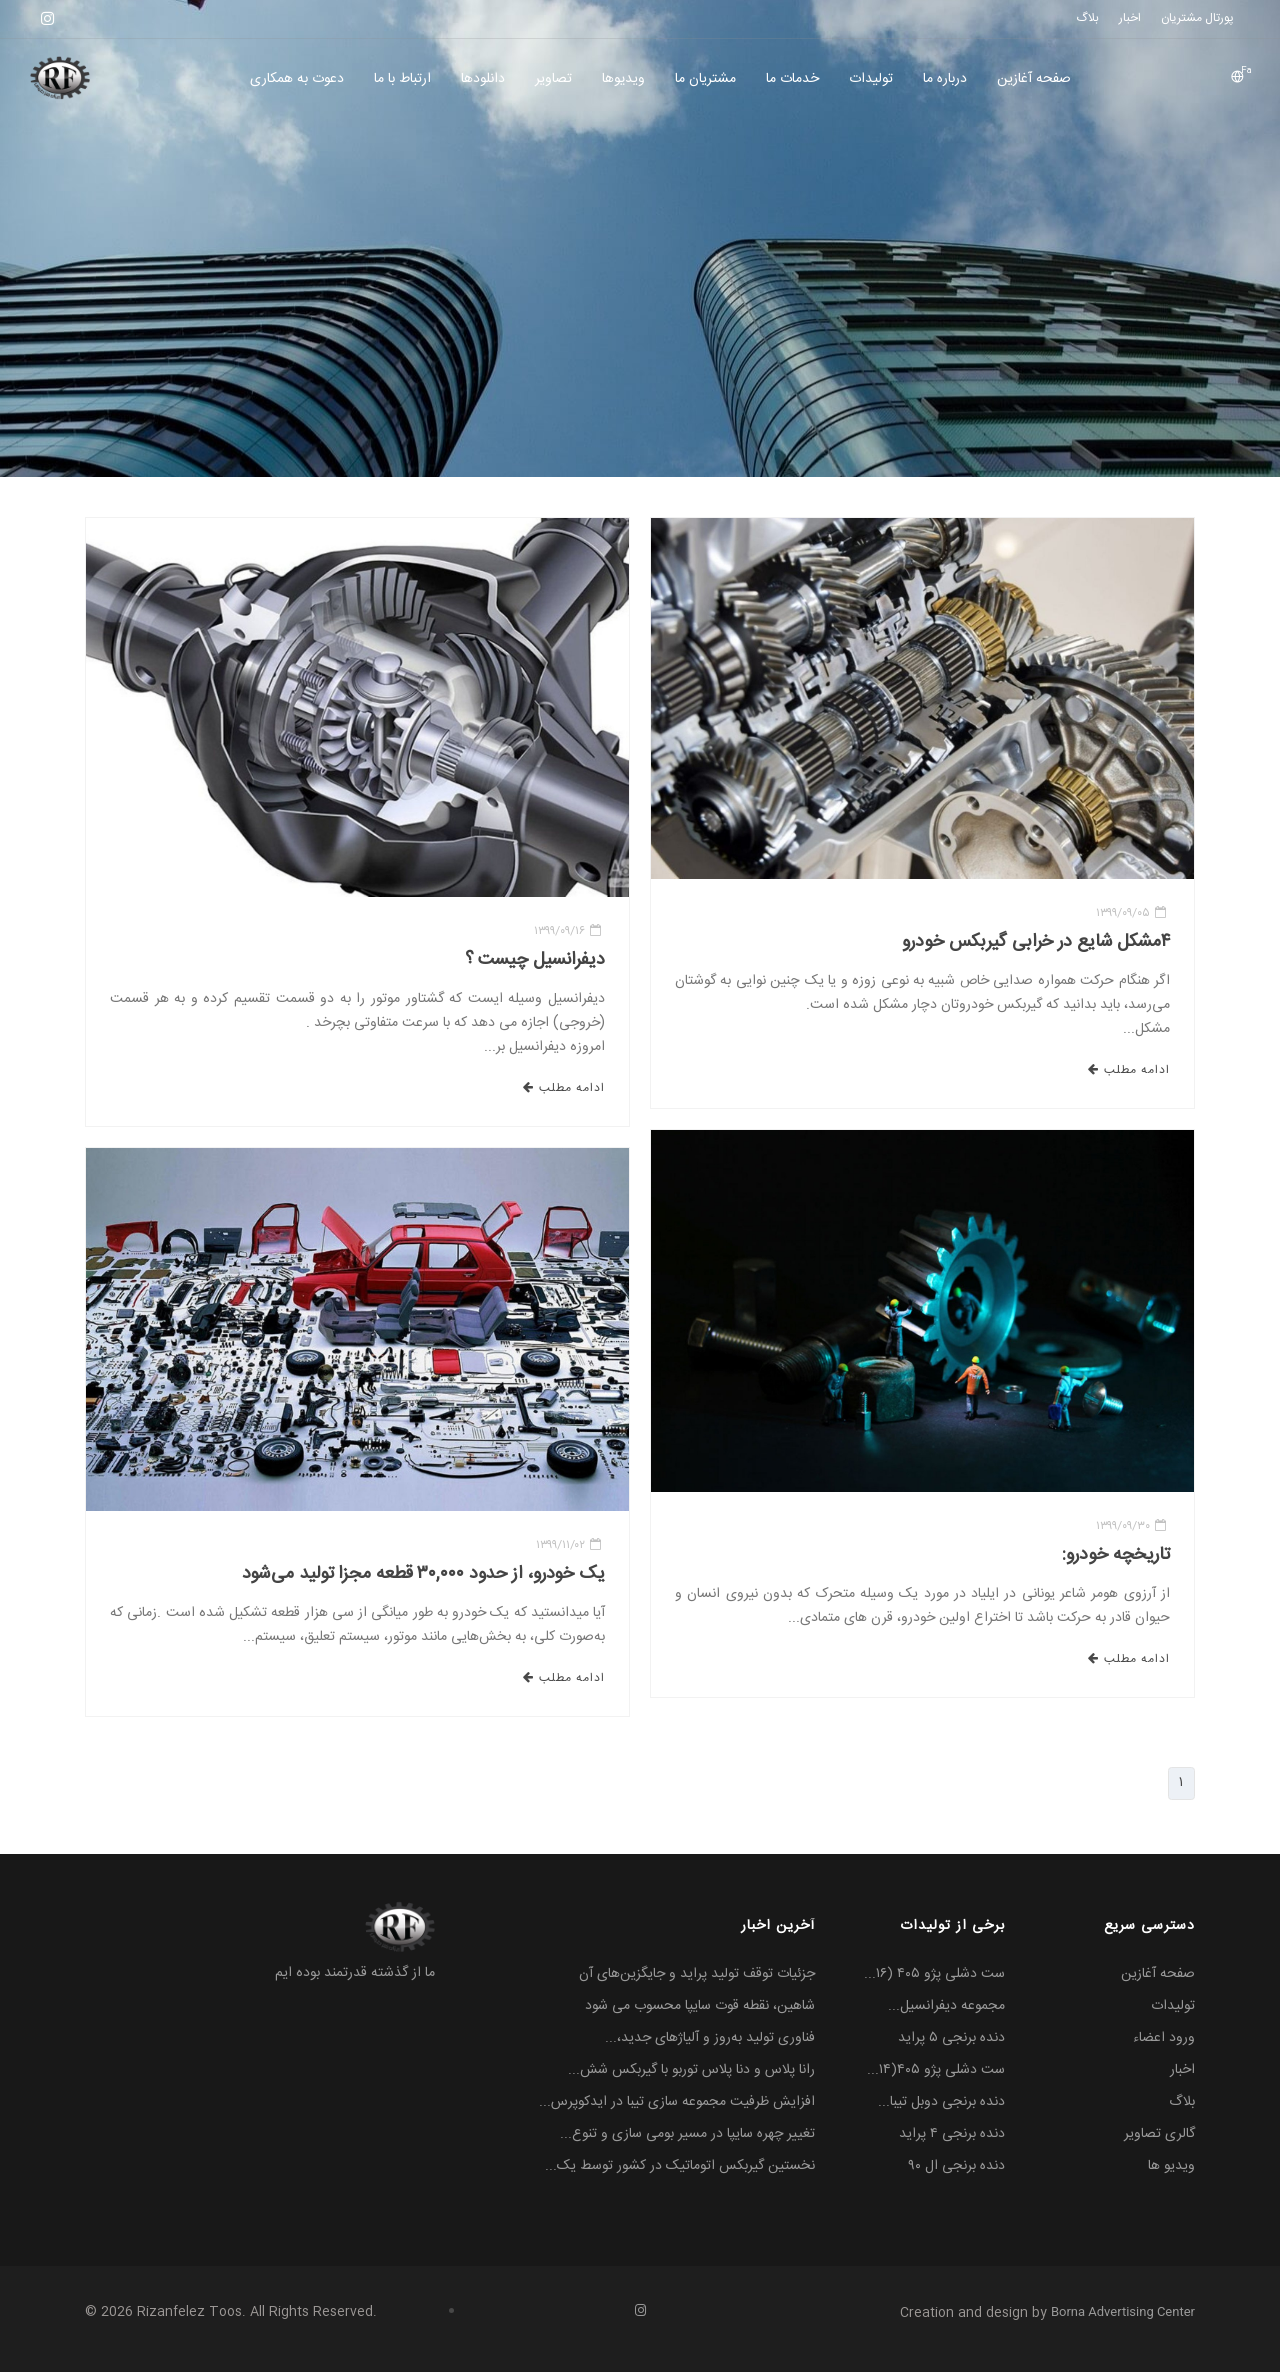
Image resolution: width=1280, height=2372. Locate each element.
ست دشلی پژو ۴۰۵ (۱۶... (934, 1974)
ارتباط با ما (402, 79)
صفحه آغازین (1034, 79)
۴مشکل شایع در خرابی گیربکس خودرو (1036, 942)
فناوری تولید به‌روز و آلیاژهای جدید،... (710, 2038)
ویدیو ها (1171, 2166)
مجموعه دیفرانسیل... (946, 2006)
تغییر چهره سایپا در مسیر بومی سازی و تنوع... (687, 2134)
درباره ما (945, 79)
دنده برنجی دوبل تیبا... (941, 2102)
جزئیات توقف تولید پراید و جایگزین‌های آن (697, 1974)
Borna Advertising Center (1123, 2311)
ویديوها (623, 79)
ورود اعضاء (1164, 2038)
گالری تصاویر (1159, 2134)
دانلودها (483, 79)
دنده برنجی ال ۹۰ (957, 2166)
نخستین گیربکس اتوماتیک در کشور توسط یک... (680, 2166)
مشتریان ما (705, 79)
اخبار (1182, 2070)
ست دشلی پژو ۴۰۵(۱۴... (936, 2070)
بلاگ (1182, 2102)
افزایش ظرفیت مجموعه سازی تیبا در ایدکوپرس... (677, 2102)
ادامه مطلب (564, 1088)
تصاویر (553, 79)
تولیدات (871, 79)
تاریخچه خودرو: (1116, 1555)
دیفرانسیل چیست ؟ (535, 960)
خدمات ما (792, 79)
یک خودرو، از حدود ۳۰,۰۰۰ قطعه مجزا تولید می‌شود (423, 1574)
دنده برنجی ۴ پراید (952, 2134)
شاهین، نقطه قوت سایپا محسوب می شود (700, 2006)
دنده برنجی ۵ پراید (951, 2038)
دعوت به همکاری (297, 79)
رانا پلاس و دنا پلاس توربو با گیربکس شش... (691, 2070)
